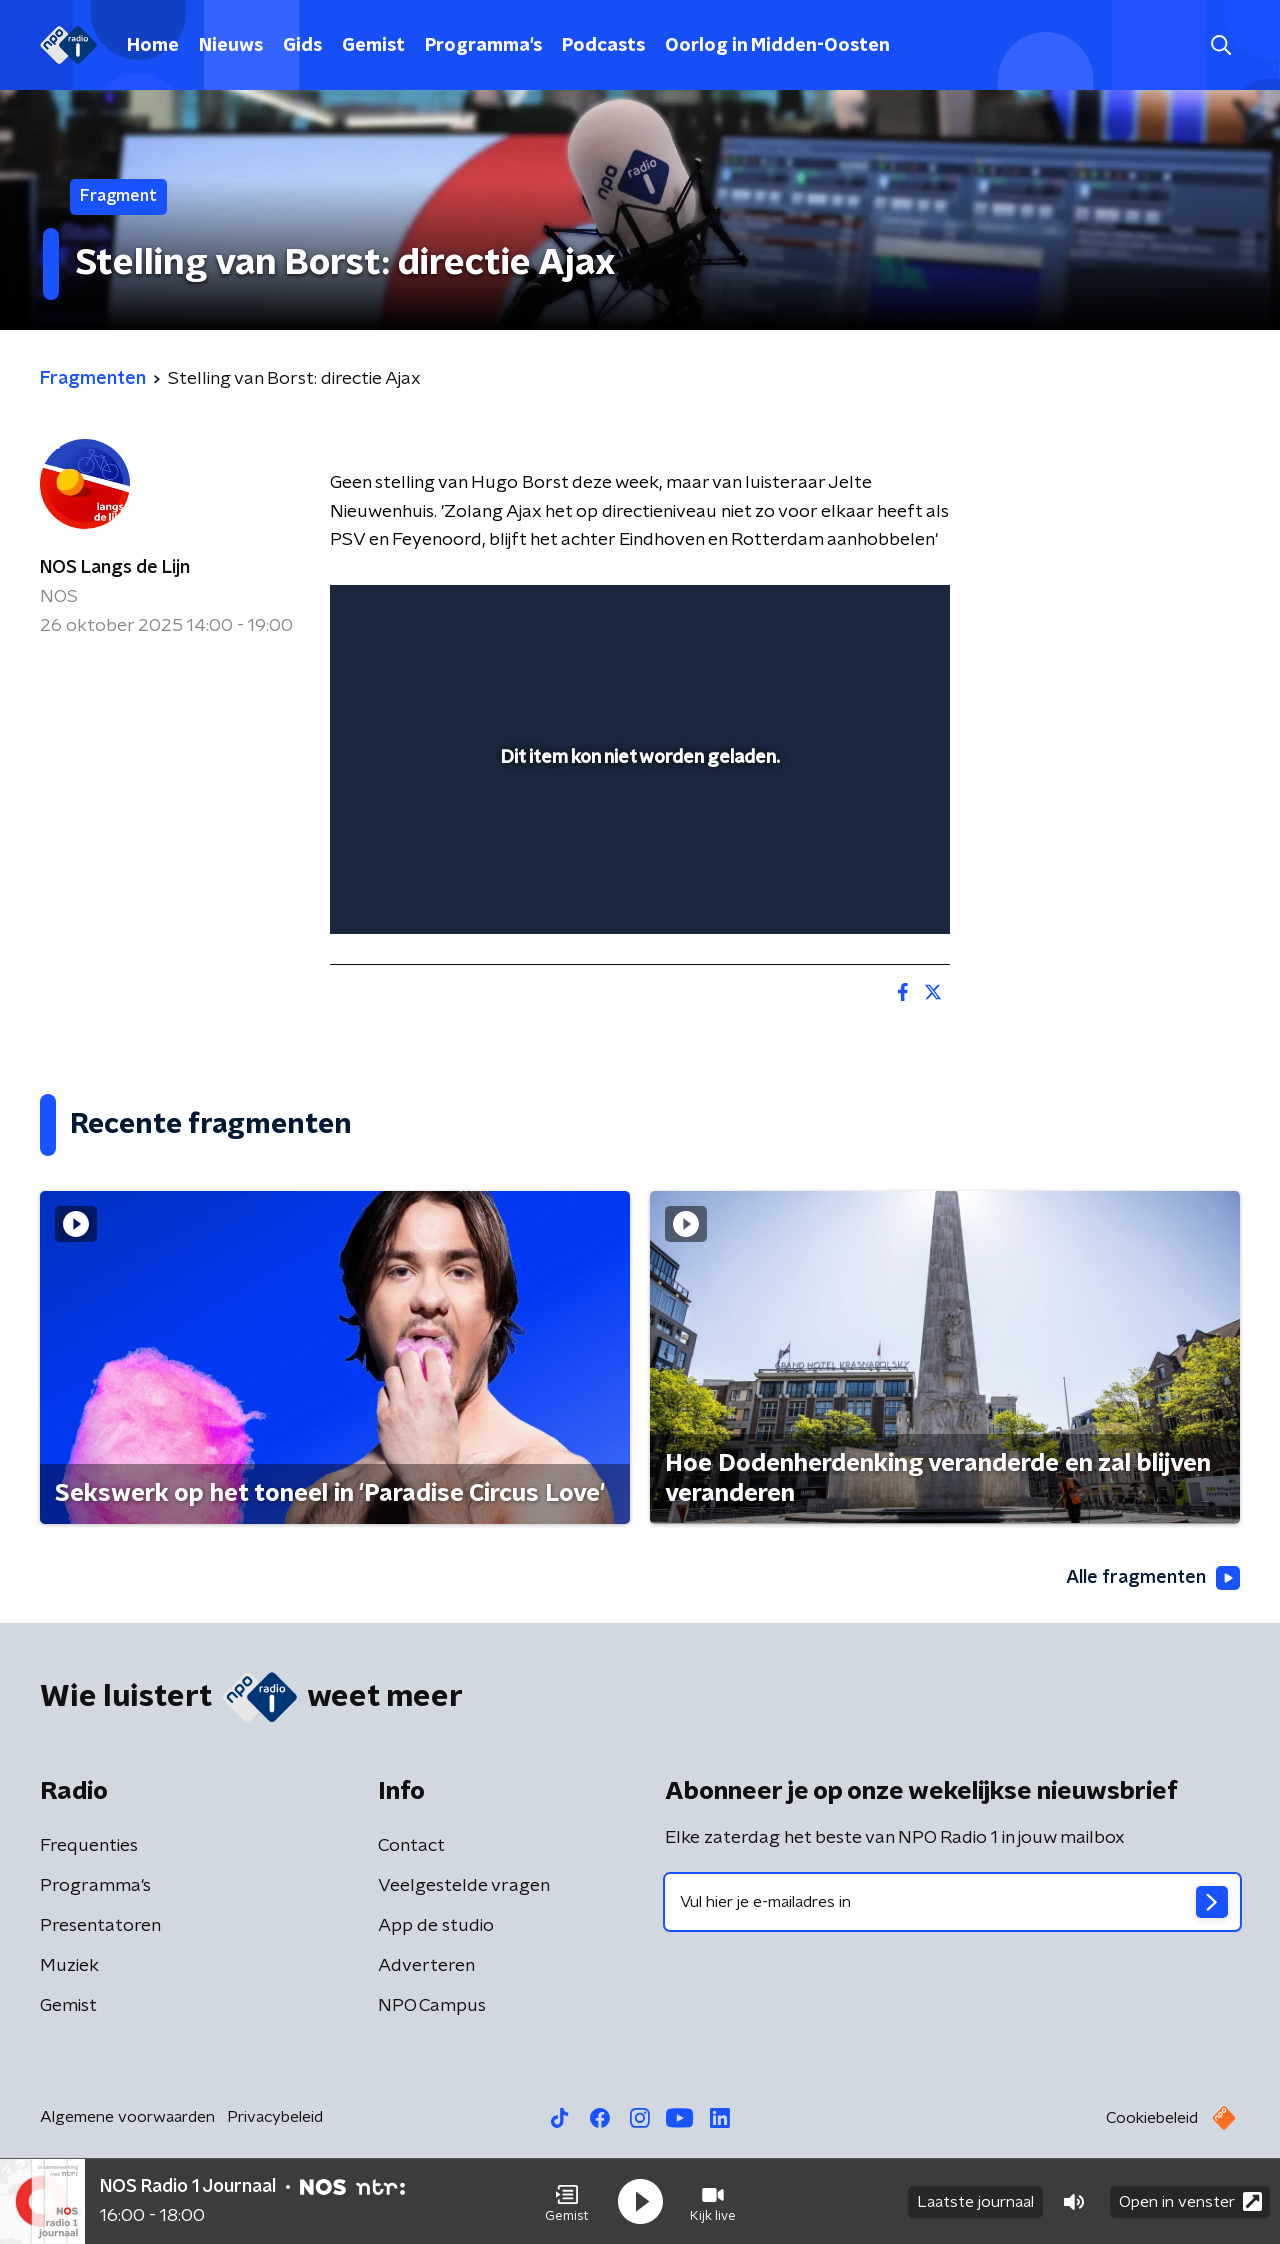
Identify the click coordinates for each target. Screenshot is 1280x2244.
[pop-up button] (860, 890)
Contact (411, 1846)
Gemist (373, 46)
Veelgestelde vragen (464, 1886)
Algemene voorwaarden (127, 2117)
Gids (302, 46)
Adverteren (426, 1966)
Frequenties (89, 1846)
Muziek (69, 1966)
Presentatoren (100, 1926)
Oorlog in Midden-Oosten (777, 46)
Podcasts (603, 46)
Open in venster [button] (1190, 2201)
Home (153, 46)
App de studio (436, 1926)
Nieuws (231, 46)
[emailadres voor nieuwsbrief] (952, 1902)
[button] (567, 2202)
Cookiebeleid (1152, 2118)
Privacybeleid (275, 2117)
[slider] (637, 836)
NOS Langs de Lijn (115, 568)
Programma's (483, 46)
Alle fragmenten (1153, 1578)
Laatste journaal (975, 2202)
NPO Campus (432, 2006)
